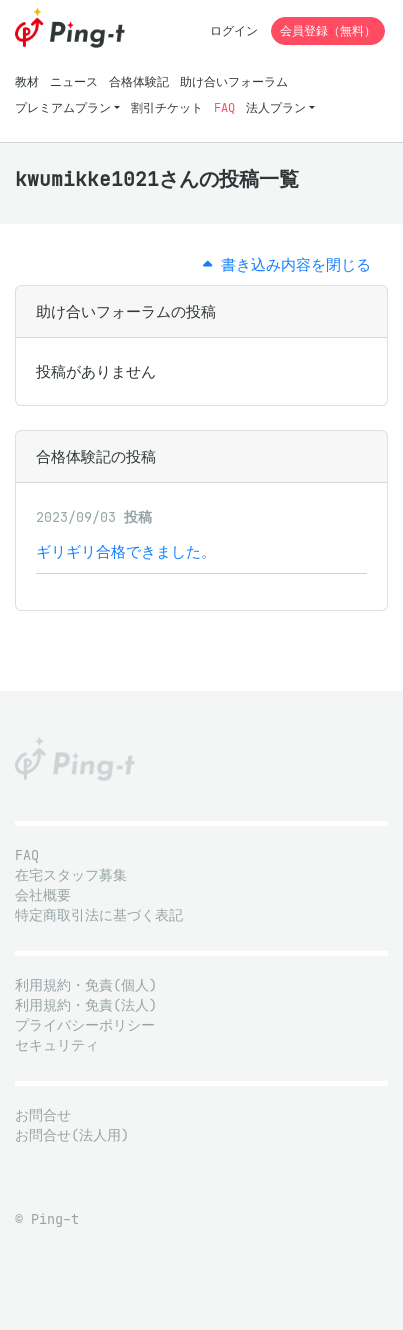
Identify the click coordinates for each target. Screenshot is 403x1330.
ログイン (234, 30)
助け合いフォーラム (234, 81)
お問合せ (43, 1115)
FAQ (224, 107)
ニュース (74, 81)
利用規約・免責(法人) (86, 1005)
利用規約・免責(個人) (86, 985)
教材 (27, 81)
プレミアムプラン (63, 107)
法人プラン (276, 107)
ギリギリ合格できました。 (126, 551)
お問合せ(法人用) (72, 1135)
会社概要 (43, 895)
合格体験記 (139, 81)
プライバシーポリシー (85, 1025)
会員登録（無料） (328, 30)
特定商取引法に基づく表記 (99, 915)
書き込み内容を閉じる (287, 264)
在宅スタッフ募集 (71, 875)
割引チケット (167, 107)
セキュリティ (57, 1045)
